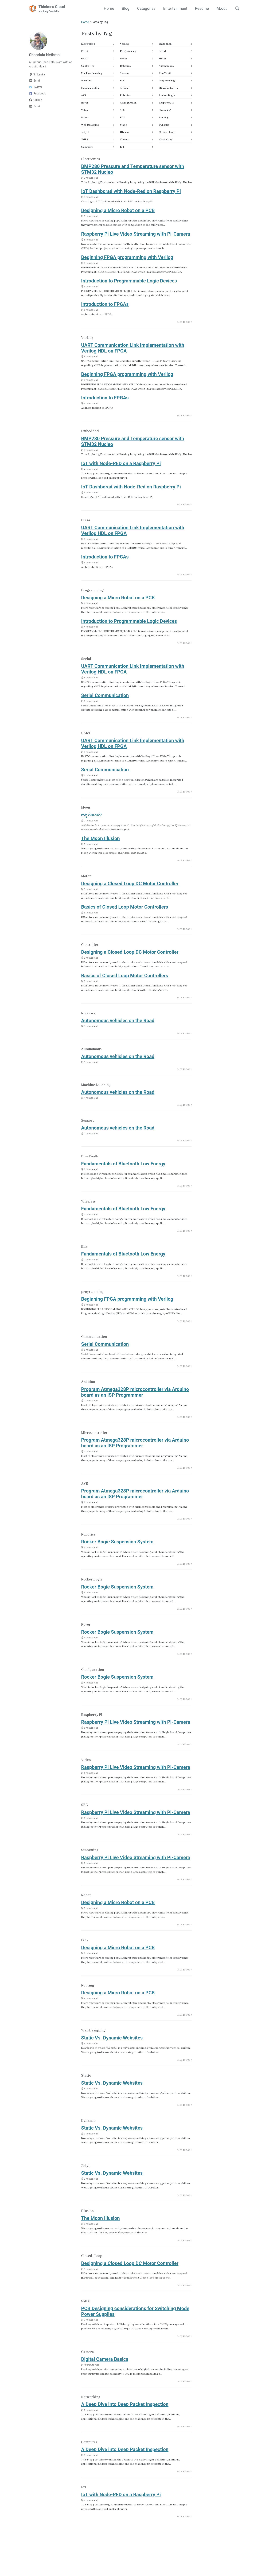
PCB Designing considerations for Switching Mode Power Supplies (135, 2311)
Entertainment (175, 8)
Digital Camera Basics (104, 2359)
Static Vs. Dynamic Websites (112, 2038)
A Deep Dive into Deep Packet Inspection (124, 2404)
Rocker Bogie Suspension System (117, 1542)
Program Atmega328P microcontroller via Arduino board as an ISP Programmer (135, 1392)
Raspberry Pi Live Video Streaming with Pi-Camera (135, 234)
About (221, 8)
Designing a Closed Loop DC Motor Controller (129, 883)
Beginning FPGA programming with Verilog (127, 257)
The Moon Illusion (100, 838)
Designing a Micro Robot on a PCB (118, 210)
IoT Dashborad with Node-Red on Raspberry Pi (131, 191)
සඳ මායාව (91, 815)
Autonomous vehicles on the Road (117, 1020)
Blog (125, 8)
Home (109, 8)
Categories (146, 8)
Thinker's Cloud (51, 9)
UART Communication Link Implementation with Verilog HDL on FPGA (132, 348)
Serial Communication (105, 695)
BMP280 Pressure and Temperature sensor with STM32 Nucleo (132, 169)
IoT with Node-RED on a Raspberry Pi (121, 463)
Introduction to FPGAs (105, 304)
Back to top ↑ (184, 322)
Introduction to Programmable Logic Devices (129, 281)
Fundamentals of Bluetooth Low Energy (123, 1164)
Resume (202, 8)
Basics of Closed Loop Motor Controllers (124, 907)
